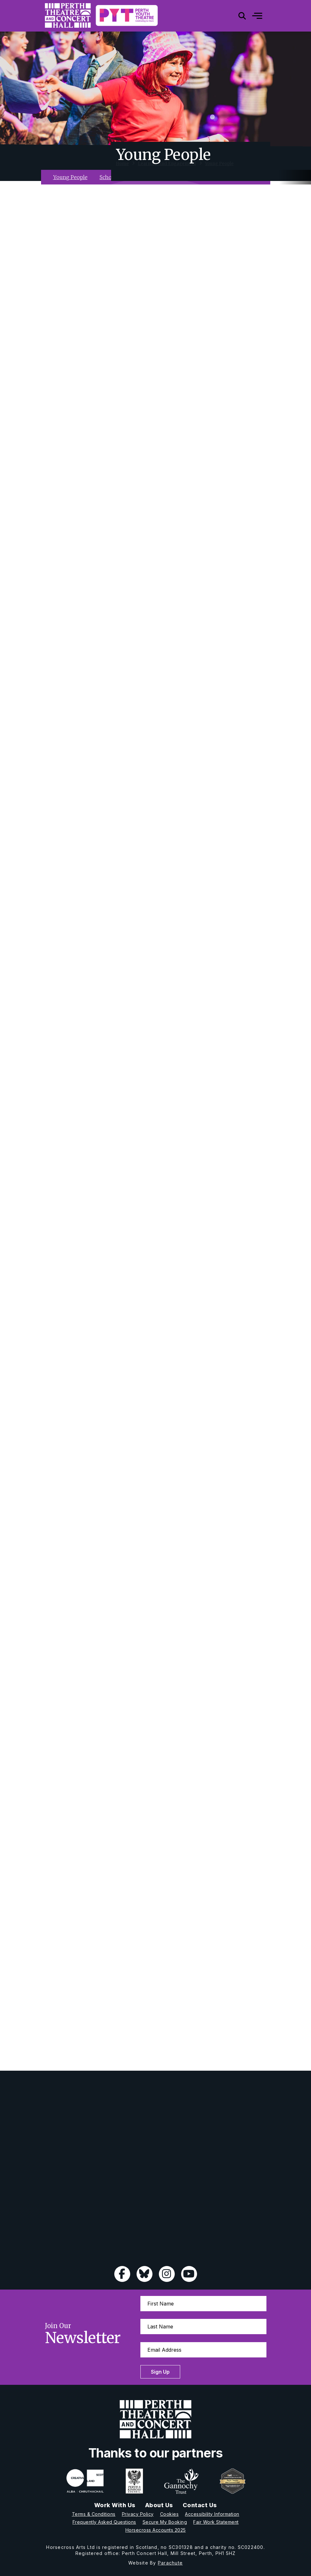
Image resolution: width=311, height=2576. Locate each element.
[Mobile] (252, 15)
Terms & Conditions (94, 2514)
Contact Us (200, 2505)
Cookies (169, 2514)
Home (122, 169)
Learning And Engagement (167, 169)
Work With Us (115, 2505)
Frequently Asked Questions (104, 2522)
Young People (219, 169)
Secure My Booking (165, 2522)
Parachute (170, 2562)
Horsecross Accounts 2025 (155, 2530)
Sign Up (160, 2372)
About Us (159, 2505)
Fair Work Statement (216, 2522)
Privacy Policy (138, 2514)
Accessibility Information (212, 2514)
